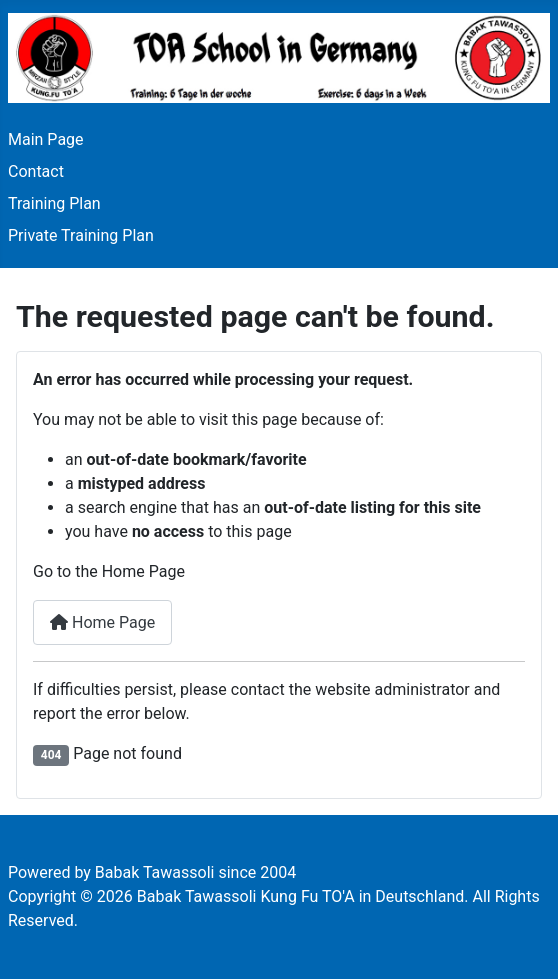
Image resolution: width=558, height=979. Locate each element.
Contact (36, 171)
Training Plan (54, 203)
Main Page (46, 139)
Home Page (102, 622)
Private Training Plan (81, 235)
